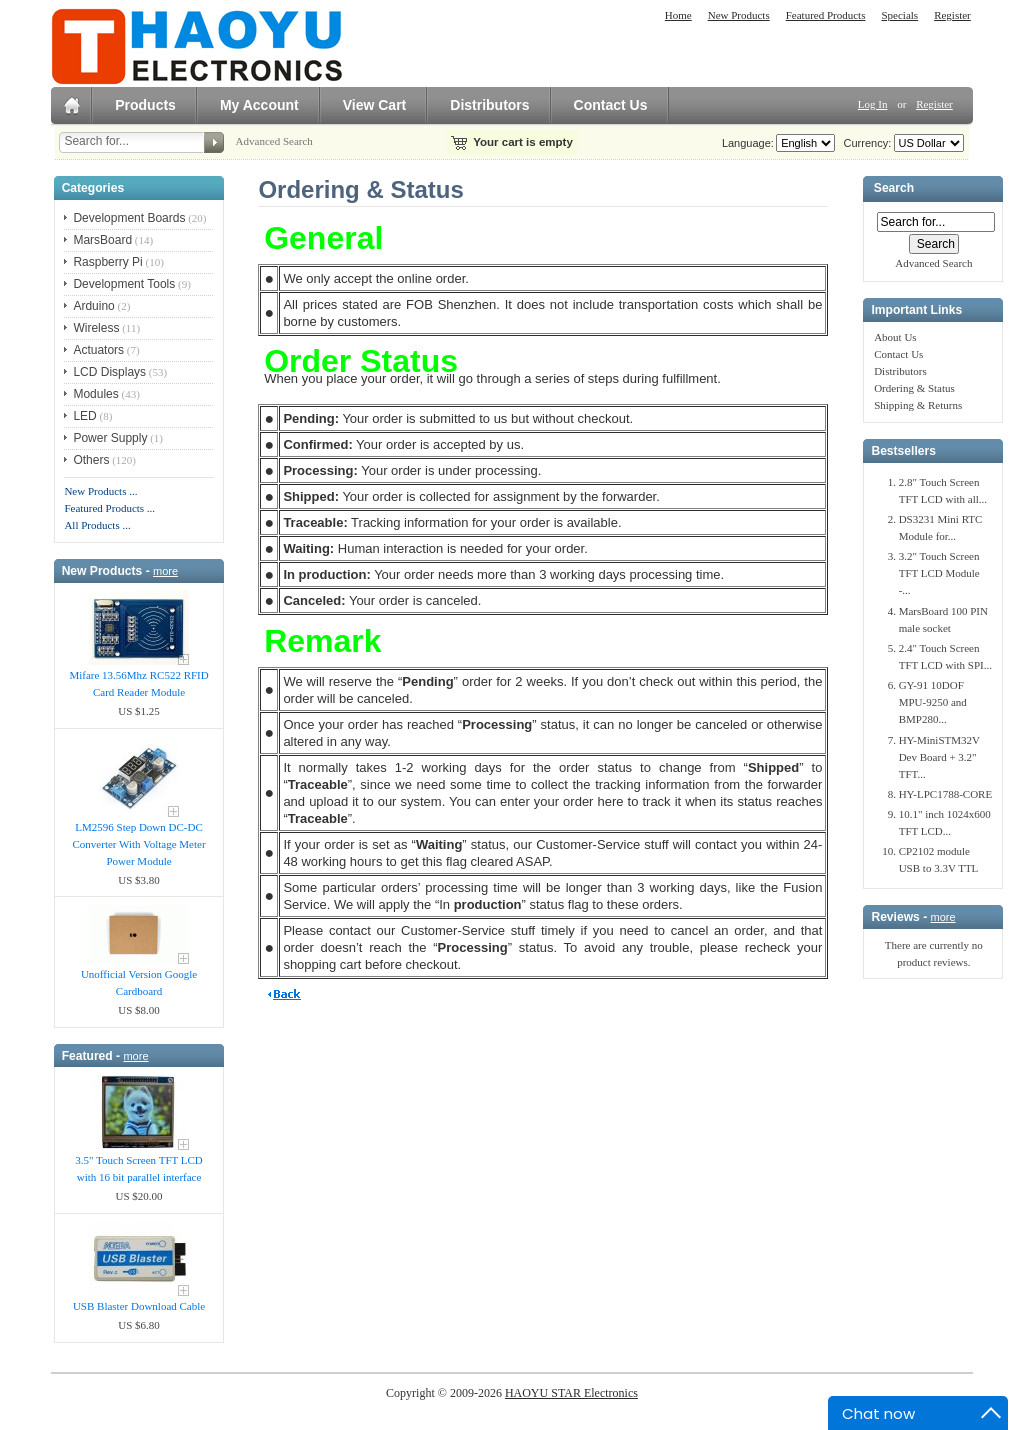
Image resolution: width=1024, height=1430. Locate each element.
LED (84, 416)
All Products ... (97, 525)
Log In (873, 104)
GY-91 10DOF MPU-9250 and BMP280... (933, 702)
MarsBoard (102, 240)
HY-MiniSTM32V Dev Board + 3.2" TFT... (939, 757)
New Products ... (100, 491)
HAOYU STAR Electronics (571, 1393)
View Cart (375, 105)
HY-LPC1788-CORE (946, 794)
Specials (899, 15)
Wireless (96, 328)
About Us (895, 337)
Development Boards (129, 218)
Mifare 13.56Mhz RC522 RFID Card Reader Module (138, 683)
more (165, 571)
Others (91, 460)
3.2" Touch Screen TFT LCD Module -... (939, 573)
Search (894, 189)
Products (145, 105)
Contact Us (611, 105)
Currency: (864, 143)
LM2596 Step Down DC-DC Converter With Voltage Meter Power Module (139, 844)
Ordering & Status (914, 388)
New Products (739, 15)
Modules (95, 394)
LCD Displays (109, 372)
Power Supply (110, 438)
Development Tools (124, 284)
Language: (748, 143)
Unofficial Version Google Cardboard (139, 982)
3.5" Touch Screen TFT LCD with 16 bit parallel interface (138, 1168)
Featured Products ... (109, 508)
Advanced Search (274, 141)
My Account (259, 105)
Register (952, 15)
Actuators (98, 350)
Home (678, 15)
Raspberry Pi (107, 262)
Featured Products (826, 15)
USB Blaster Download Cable (139, 1306)
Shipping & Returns (918, 405)
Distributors (489, 105)
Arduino (93, 306)
